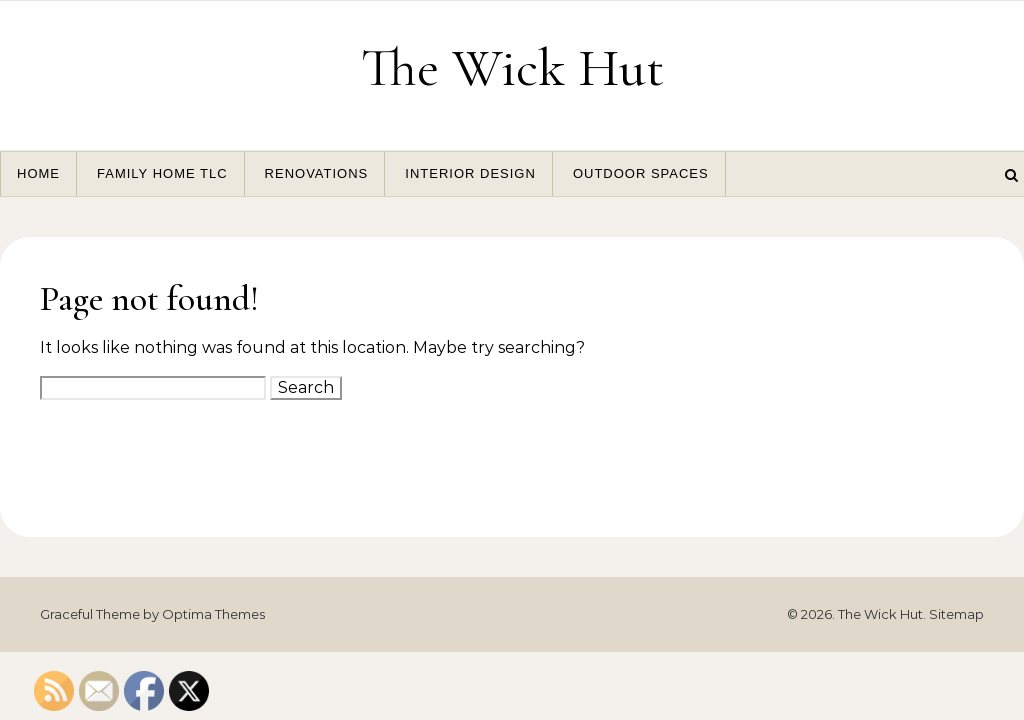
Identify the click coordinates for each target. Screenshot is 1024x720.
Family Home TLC (162, 173)
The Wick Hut (512, 67)
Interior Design (470, 173)
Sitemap (956, 614)
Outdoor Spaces (641, 173)
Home (38, 173)
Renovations (317, 173)
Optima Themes (213, 614)
